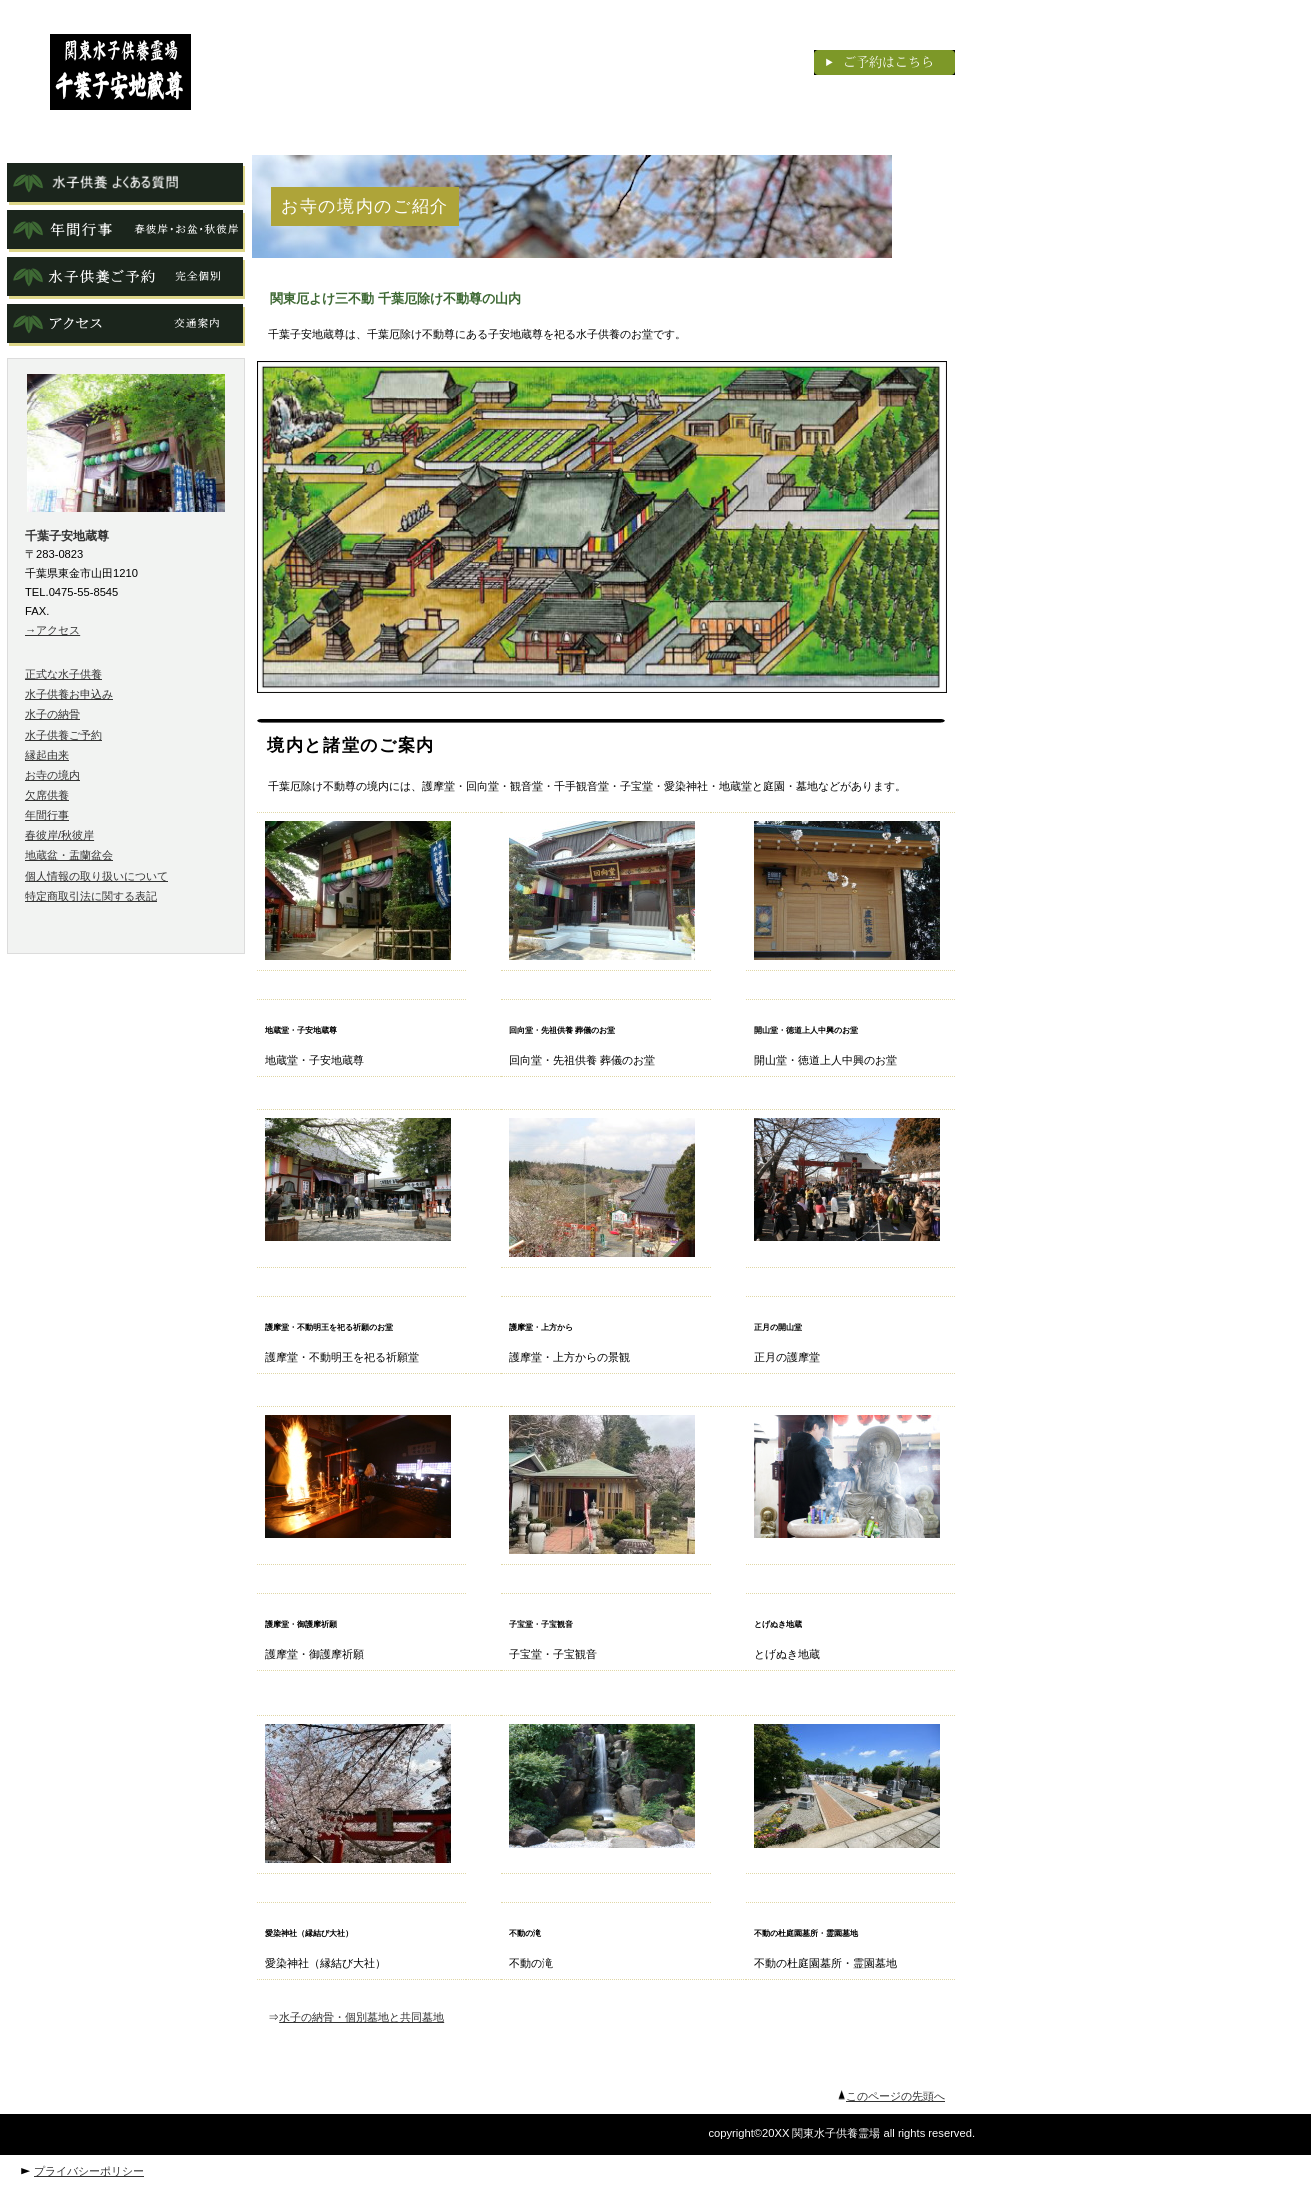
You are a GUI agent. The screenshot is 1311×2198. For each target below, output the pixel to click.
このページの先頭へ (895, 2096)
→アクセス (52, 630)
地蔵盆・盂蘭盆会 (69, 855)
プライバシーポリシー (89, 2171)
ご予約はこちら (884, 62)
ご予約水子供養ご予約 (126, 278)
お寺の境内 (52, 775)
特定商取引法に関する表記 (91, 896)
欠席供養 (47, 795)
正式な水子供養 (63, 674)
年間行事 (126, 231)
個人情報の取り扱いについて (96, 876)
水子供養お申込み (69, 694)
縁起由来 (47, 755)
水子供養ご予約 (63, 735)
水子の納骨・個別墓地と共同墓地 (361, 2017)
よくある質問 (126, 184)
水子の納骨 (52, 714)
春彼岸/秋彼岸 (59, 835)
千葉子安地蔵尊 (120, 72)
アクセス (126, 325)
